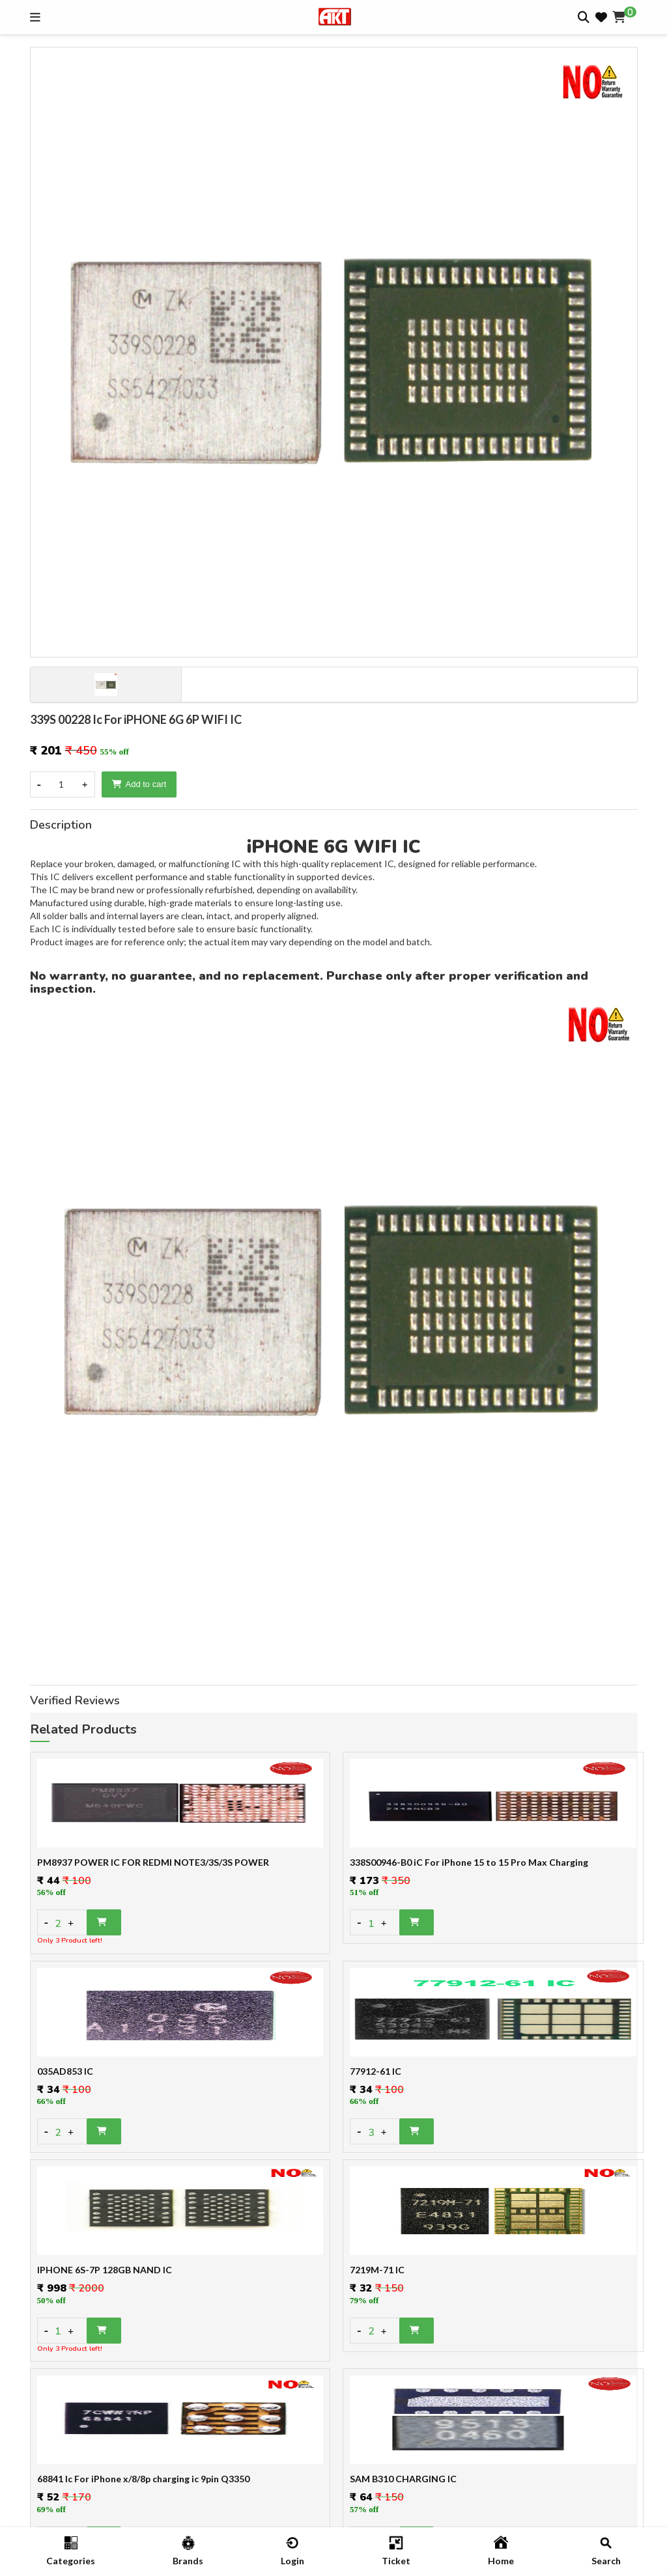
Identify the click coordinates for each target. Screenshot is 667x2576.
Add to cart (139, 784)
